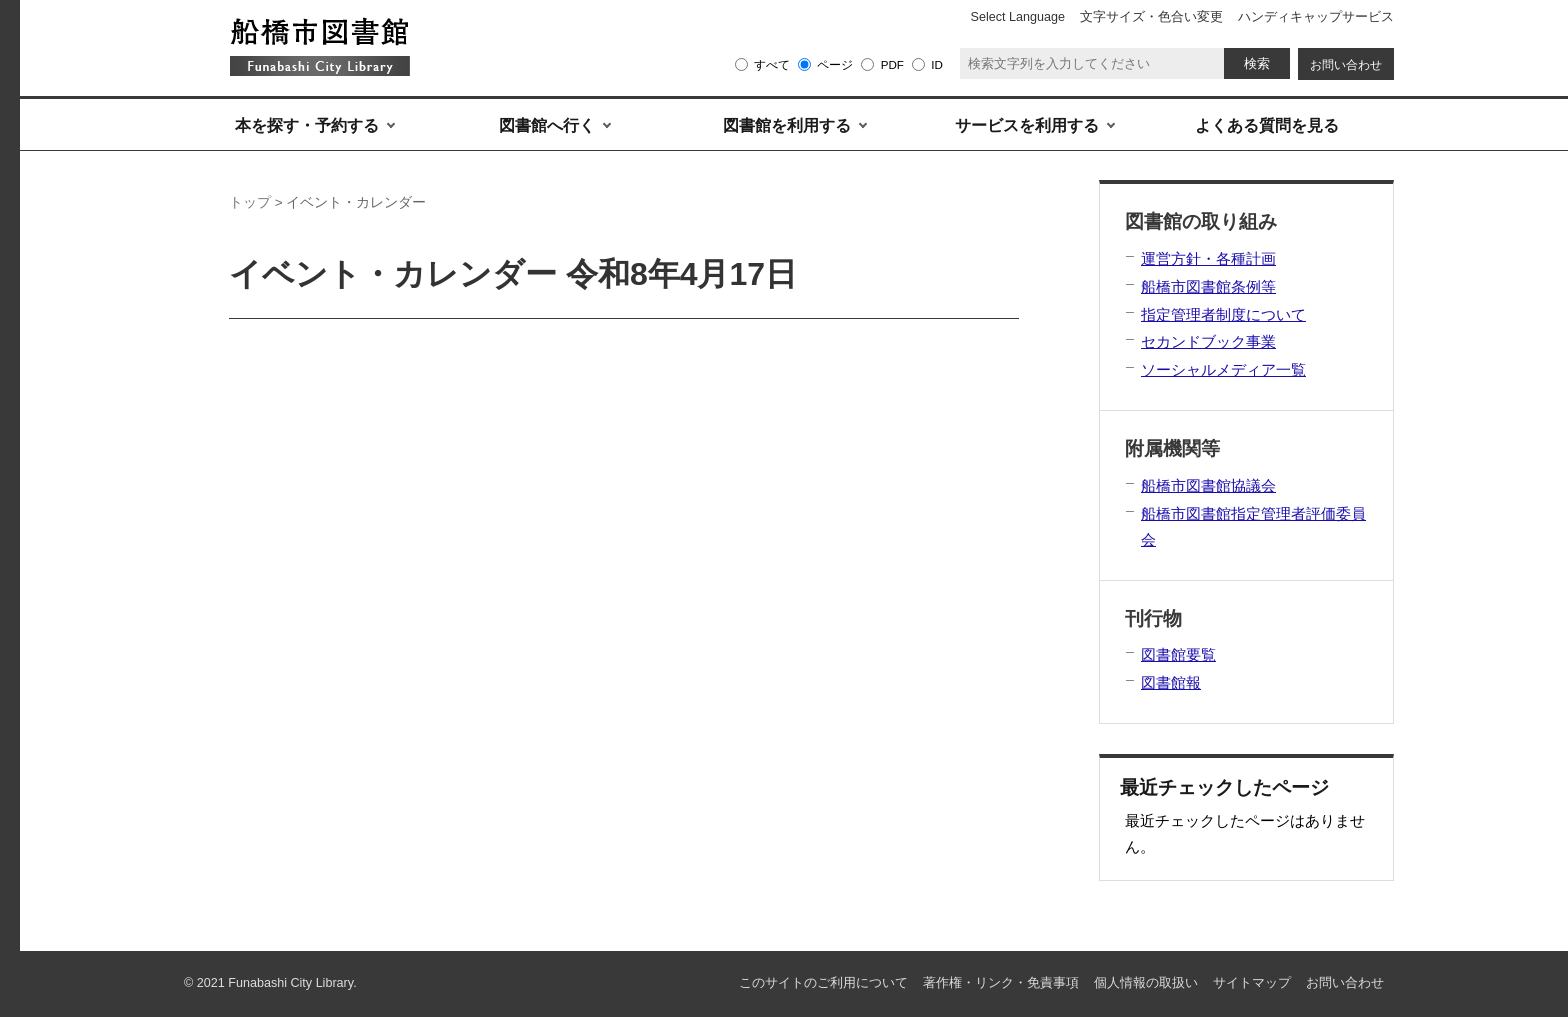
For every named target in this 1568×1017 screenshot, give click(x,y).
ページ (835, 64)
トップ (250, 202)
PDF (892, 64)
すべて (772, 64)
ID (937, 64)
